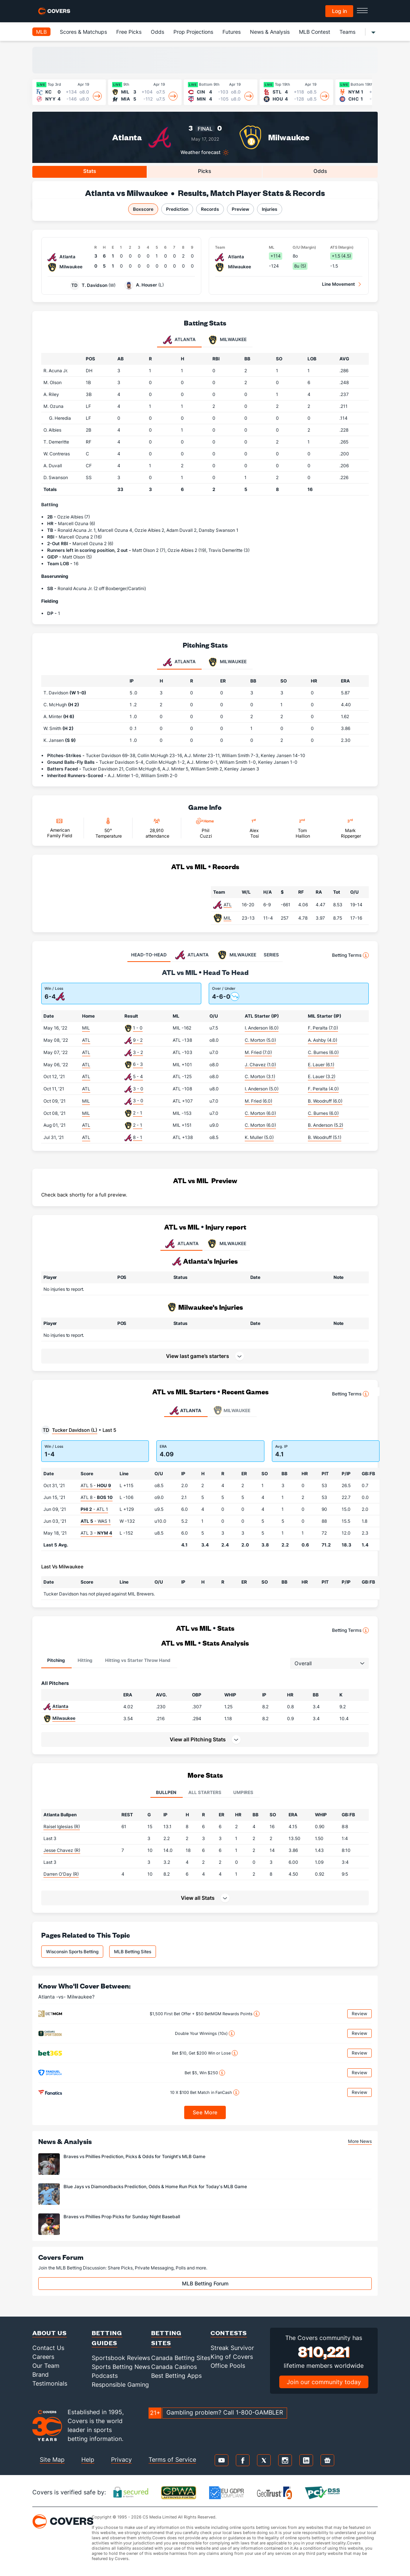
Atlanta (127, 137)
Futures (231, 32)
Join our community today (324, 2382)
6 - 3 (138, 1064)
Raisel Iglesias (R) (61, 1826)
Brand (40, 2374)
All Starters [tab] (204, 1792)
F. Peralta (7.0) (323, 1028)
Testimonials (49, 2383)
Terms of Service (172, 2459)
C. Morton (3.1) (260, 1076)
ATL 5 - (96, 1485)
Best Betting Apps (176, 2375)
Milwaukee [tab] (227, 339)
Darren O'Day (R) (61, 1874)
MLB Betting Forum (205, 2283)
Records (210, 209)
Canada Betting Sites (180, 2357)
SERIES (271, 955)
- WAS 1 (96, 1521)
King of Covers (232, 2356)
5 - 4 (138, 1076)
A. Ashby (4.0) (322, 1040)
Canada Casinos (174, 2366)
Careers (43, 2356)
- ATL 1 (94, 1509)
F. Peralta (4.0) (323, 1088)
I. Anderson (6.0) (262, 1028)
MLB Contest (314, 32)
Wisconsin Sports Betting (72, 1951)
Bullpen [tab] (166, 1792)
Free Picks (128, 32)
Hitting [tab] (85, 1660)
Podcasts (105, 2375)
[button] (205, 1739)
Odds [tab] (320, 171)
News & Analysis (270, 32)
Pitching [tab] (56, 1660)
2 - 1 (137, 1113)
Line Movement (338, 284)
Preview (240, 209)
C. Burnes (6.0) (323, 1052)
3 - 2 (138, 1052)
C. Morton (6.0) (260, 1113)
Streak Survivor (232, 2347)
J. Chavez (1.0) (260, 1064)
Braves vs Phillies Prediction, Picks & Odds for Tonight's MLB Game (134, 2156)
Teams (347, 32)
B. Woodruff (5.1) (324, 1137)
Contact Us (48, 2347)
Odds (157, 32)
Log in (339, 11)
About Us (49, 2332)
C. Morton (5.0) (260, 1040)
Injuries (269, 209)
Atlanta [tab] (179, 339)
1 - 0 (138, 1028)
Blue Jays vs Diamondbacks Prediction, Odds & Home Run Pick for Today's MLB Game (155, 2186)
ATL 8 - (97, 1497)
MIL (227, 918)
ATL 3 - (96, 1533)
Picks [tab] (204, 171)
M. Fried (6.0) (258, 1101)
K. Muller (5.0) (259, 1137)
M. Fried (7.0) (258, 1052)
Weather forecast (200, 152)
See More (205, 2112)
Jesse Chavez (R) (61, 1850)
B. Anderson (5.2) (325, 1125)
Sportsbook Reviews (121, 2357)
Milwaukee (288, 137)
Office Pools (228, 2365)
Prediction (177, 209)
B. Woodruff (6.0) (325, 1101)
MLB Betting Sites (132, 1951)
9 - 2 (138, 1040)
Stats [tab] (89, 171)
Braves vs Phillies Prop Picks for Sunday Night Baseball (122, 2216)
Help (87, 2459)
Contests (229, 2332)
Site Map (52, 2459)
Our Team (45, 2365)
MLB (41, 32)
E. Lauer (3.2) (321, 1076)
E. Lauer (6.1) (321, 1064)
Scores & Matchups (83, 32)
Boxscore (143, 209)
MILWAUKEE (226, 1243)
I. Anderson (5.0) (262, 1088)
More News (360, 2141)
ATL (228, 904)
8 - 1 (137, 1137)
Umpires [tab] (243, 1792)
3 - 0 (138, 1088)
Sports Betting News (121, 2366)
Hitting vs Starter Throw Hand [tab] (137, 1660)
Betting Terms (350, 955)
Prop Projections (193, 32)
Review (359, 2013)
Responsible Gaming (120, 2384)
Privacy (121, 2459)
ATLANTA (181, 1243)
